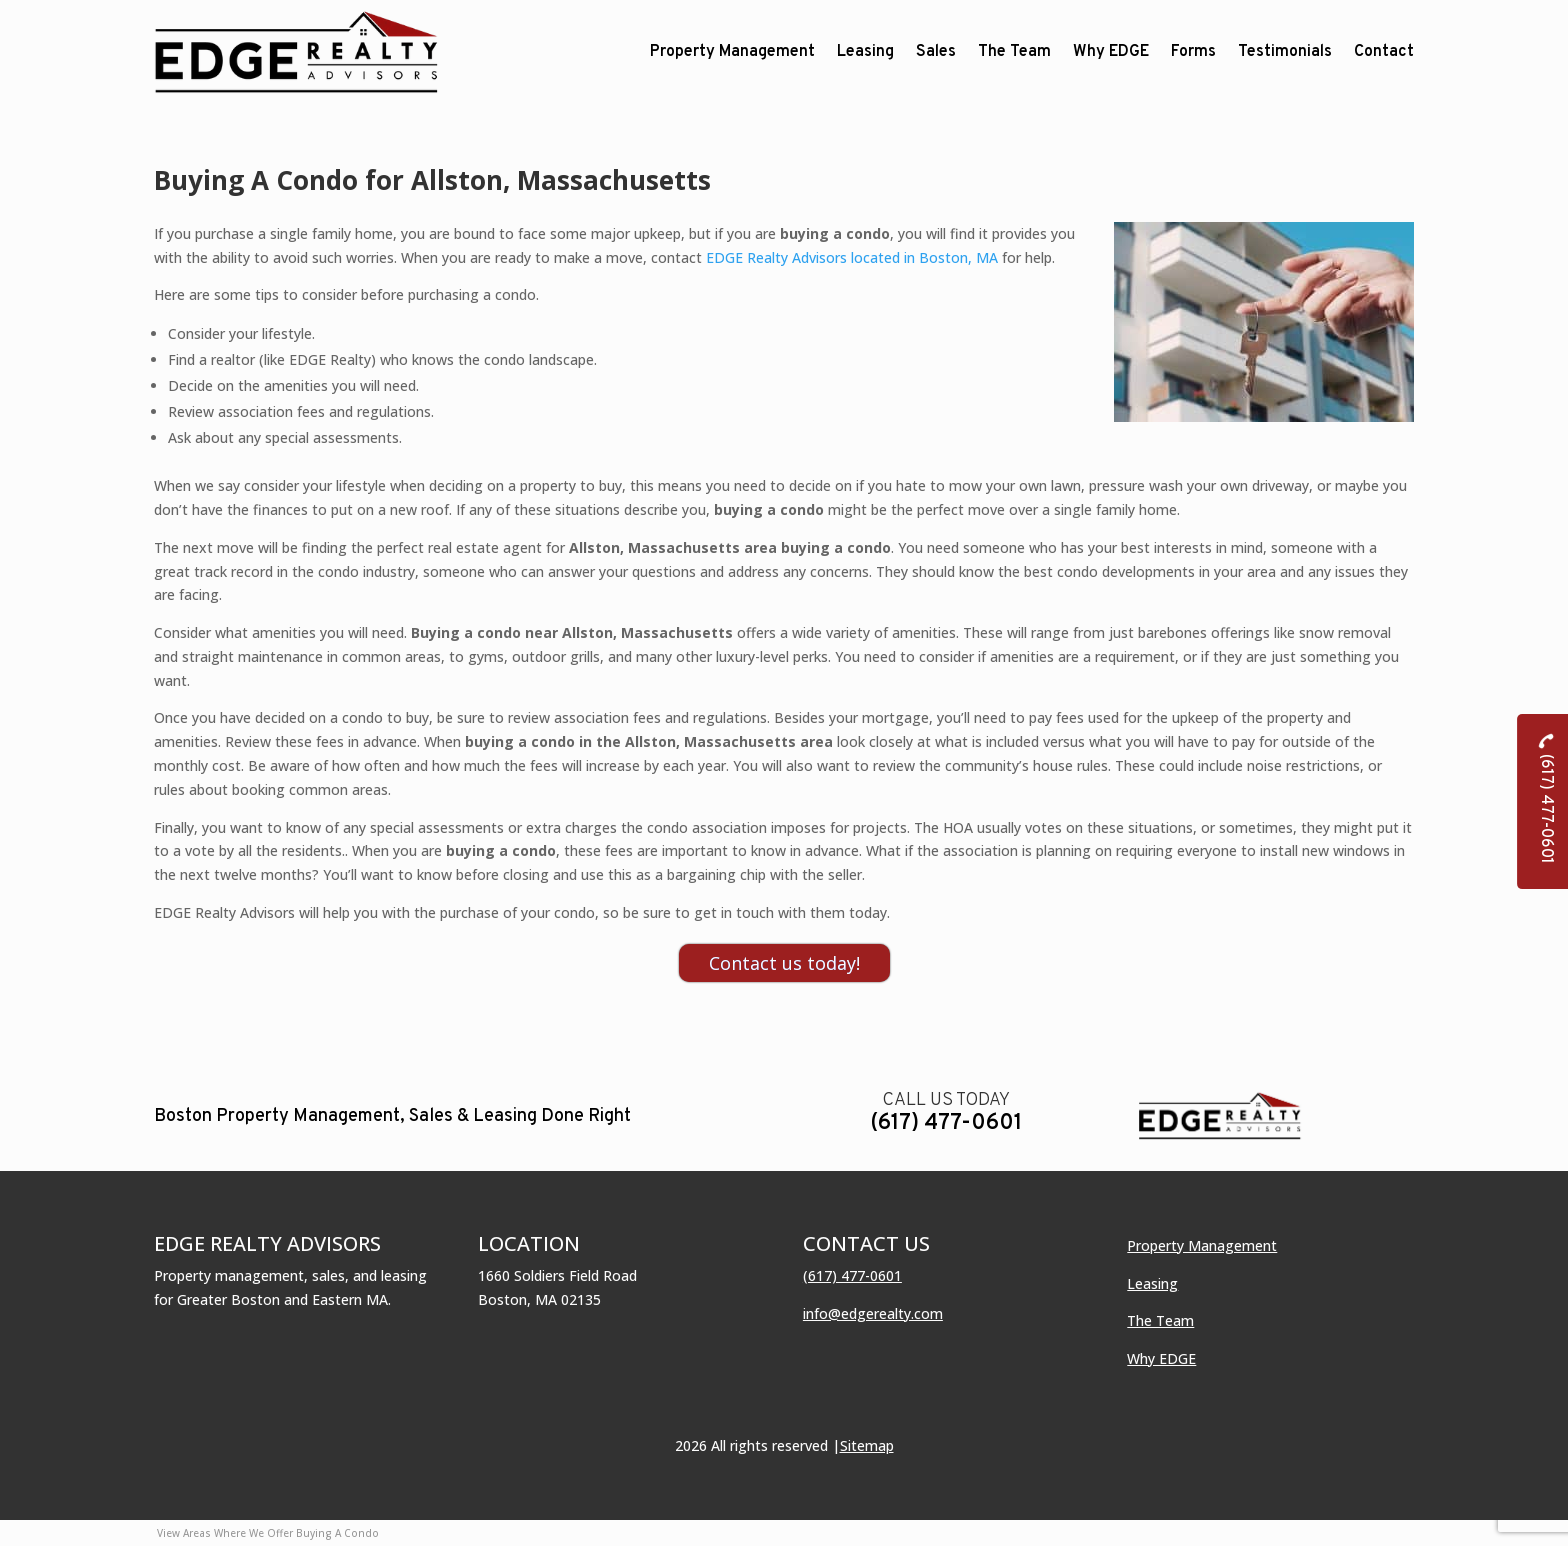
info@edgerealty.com (873, 1313)
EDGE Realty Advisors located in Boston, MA (852, 257)
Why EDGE (1161, 1358)
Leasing (1152, 1283)
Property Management (1202, 1245)
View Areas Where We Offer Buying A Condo (268, 1533)
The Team (1160, 1320)
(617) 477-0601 (946, 1123)
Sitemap (867, 1445)
